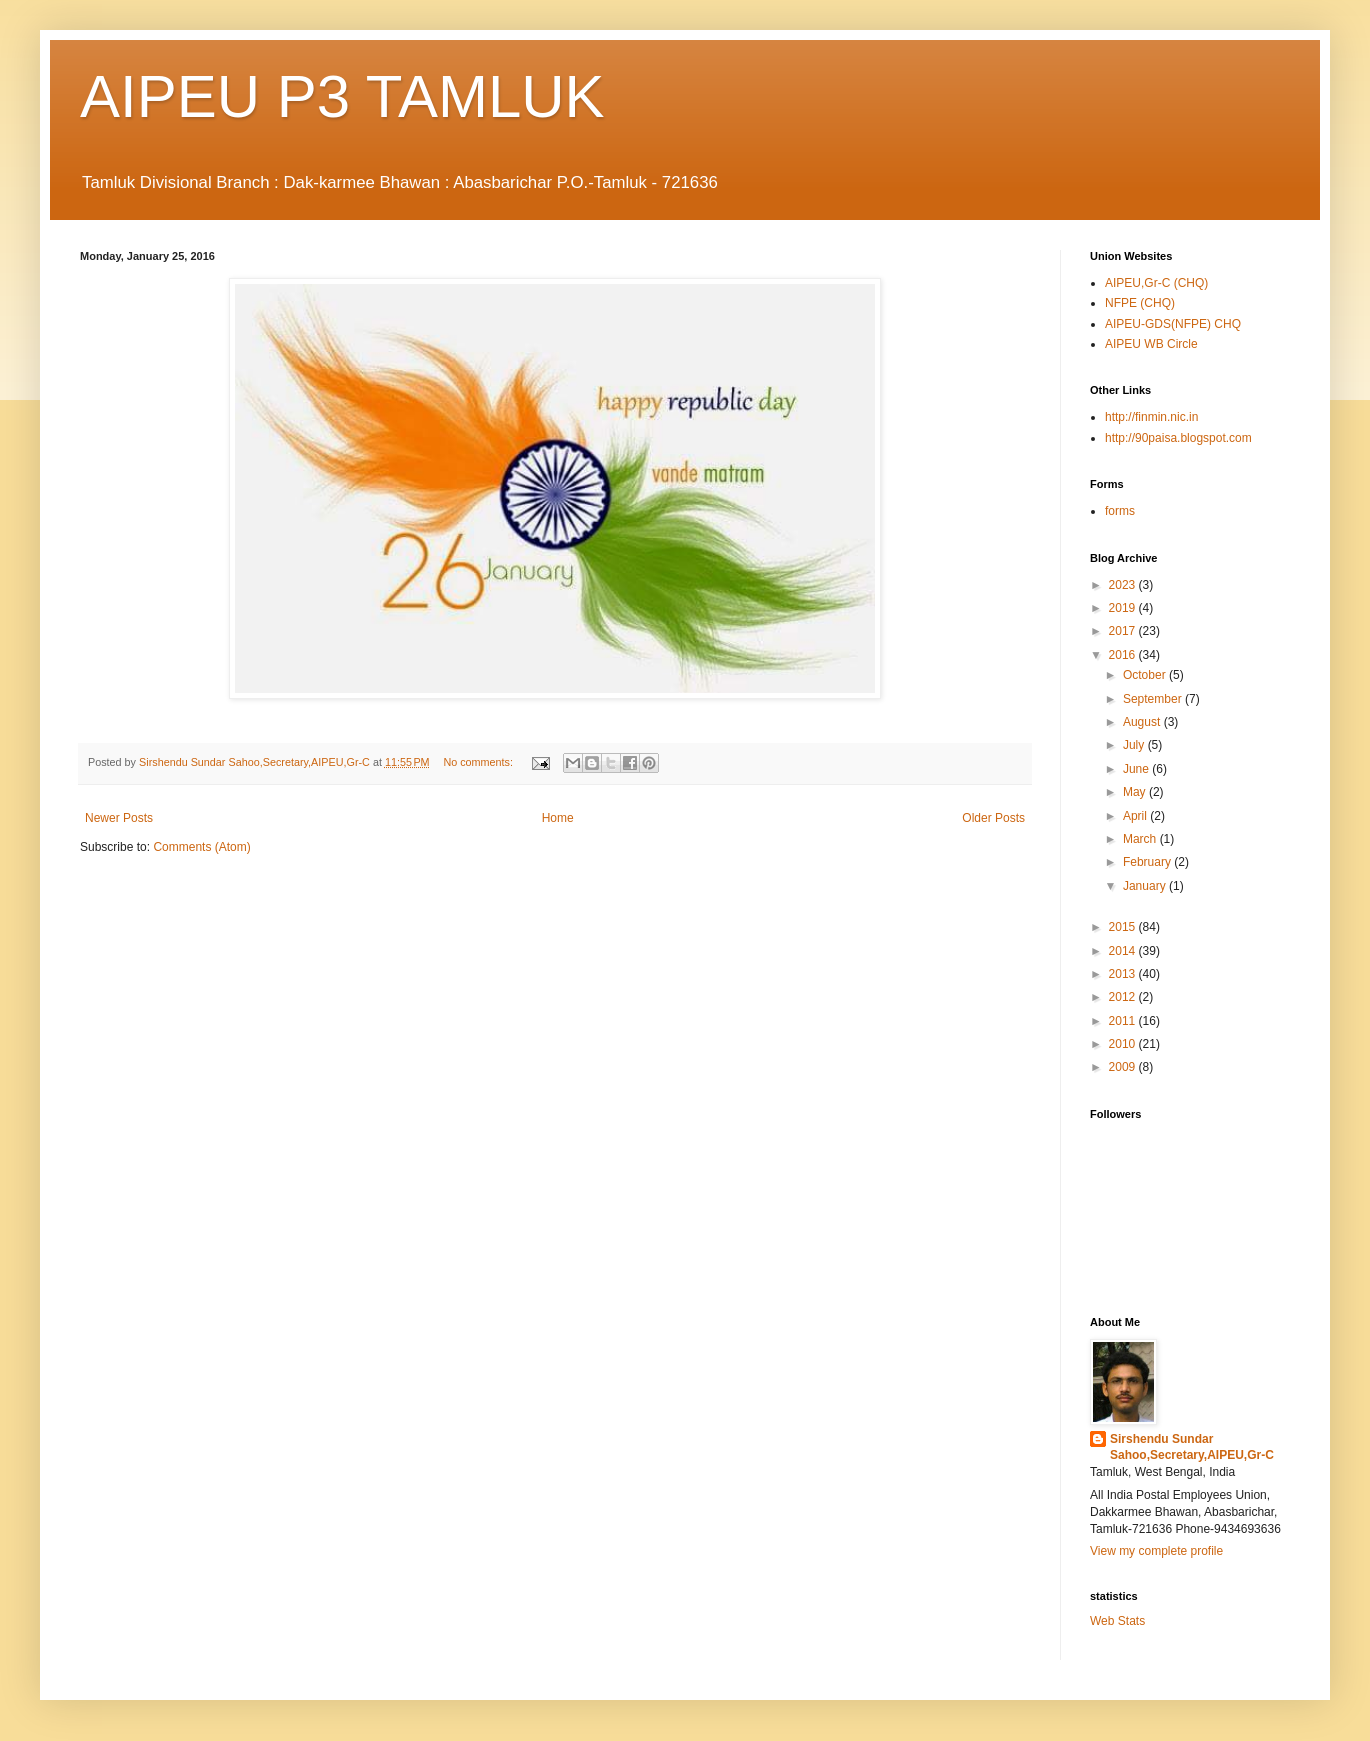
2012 (1124, 997)
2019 (1124, 608)
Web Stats (1117, 1621)
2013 (1124, 974)
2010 (1124, 1044)
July (1135, 745)
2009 (1124, 1067)
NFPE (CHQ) (1140, 303)
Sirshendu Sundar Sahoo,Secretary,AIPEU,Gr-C (1192, 1447)
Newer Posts (119, 818)
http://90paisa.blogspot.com (1178, 438)
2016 (1124, 655)
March (1141, 839)
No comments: (479, 762)
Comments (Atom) (201, 847)
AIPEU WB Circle (1151, 344)
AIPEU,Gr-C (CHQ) (1156, 283)
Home (558, 818)
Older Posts (993, 818)
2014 (1124, 951)
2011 (1124, 1021)
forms (1120, 511)
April (1136, 816)
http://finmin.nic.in (1151, 417)
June (1137, 769)
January (1146, 886)
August (1143, 722)
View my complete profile (1156, 1551)
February (1148, 862)
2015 (1124, 927)
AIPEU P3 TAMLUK (342, 96)
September (1154, 699)
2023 (1124, 585)
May (1136, 792)
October (1146, 675)
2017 (1124, 631)
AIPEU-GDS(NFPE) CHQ (1173, 324)
